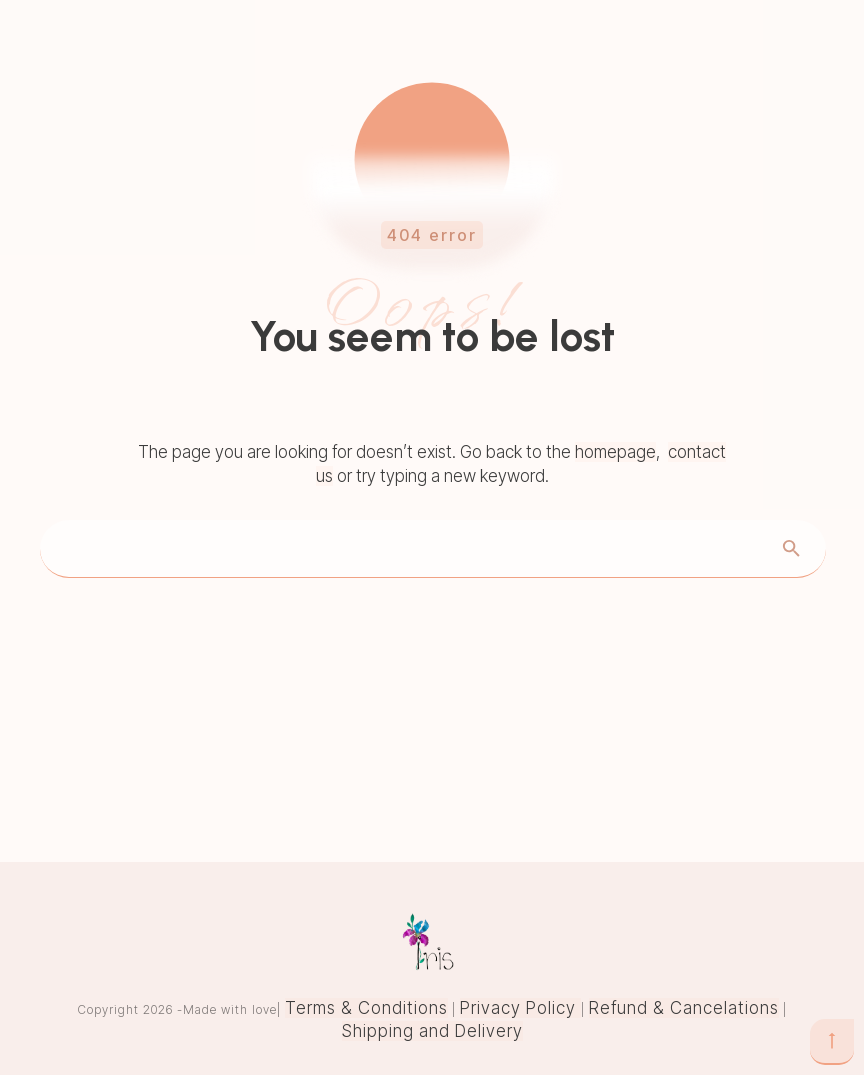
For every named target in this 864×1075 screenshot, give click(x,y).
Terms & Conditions (366, 1008)
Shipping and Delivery (432, 1031)
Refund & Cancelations (684, 1008)
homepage (615, 452)
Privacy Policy (520, 1008)
